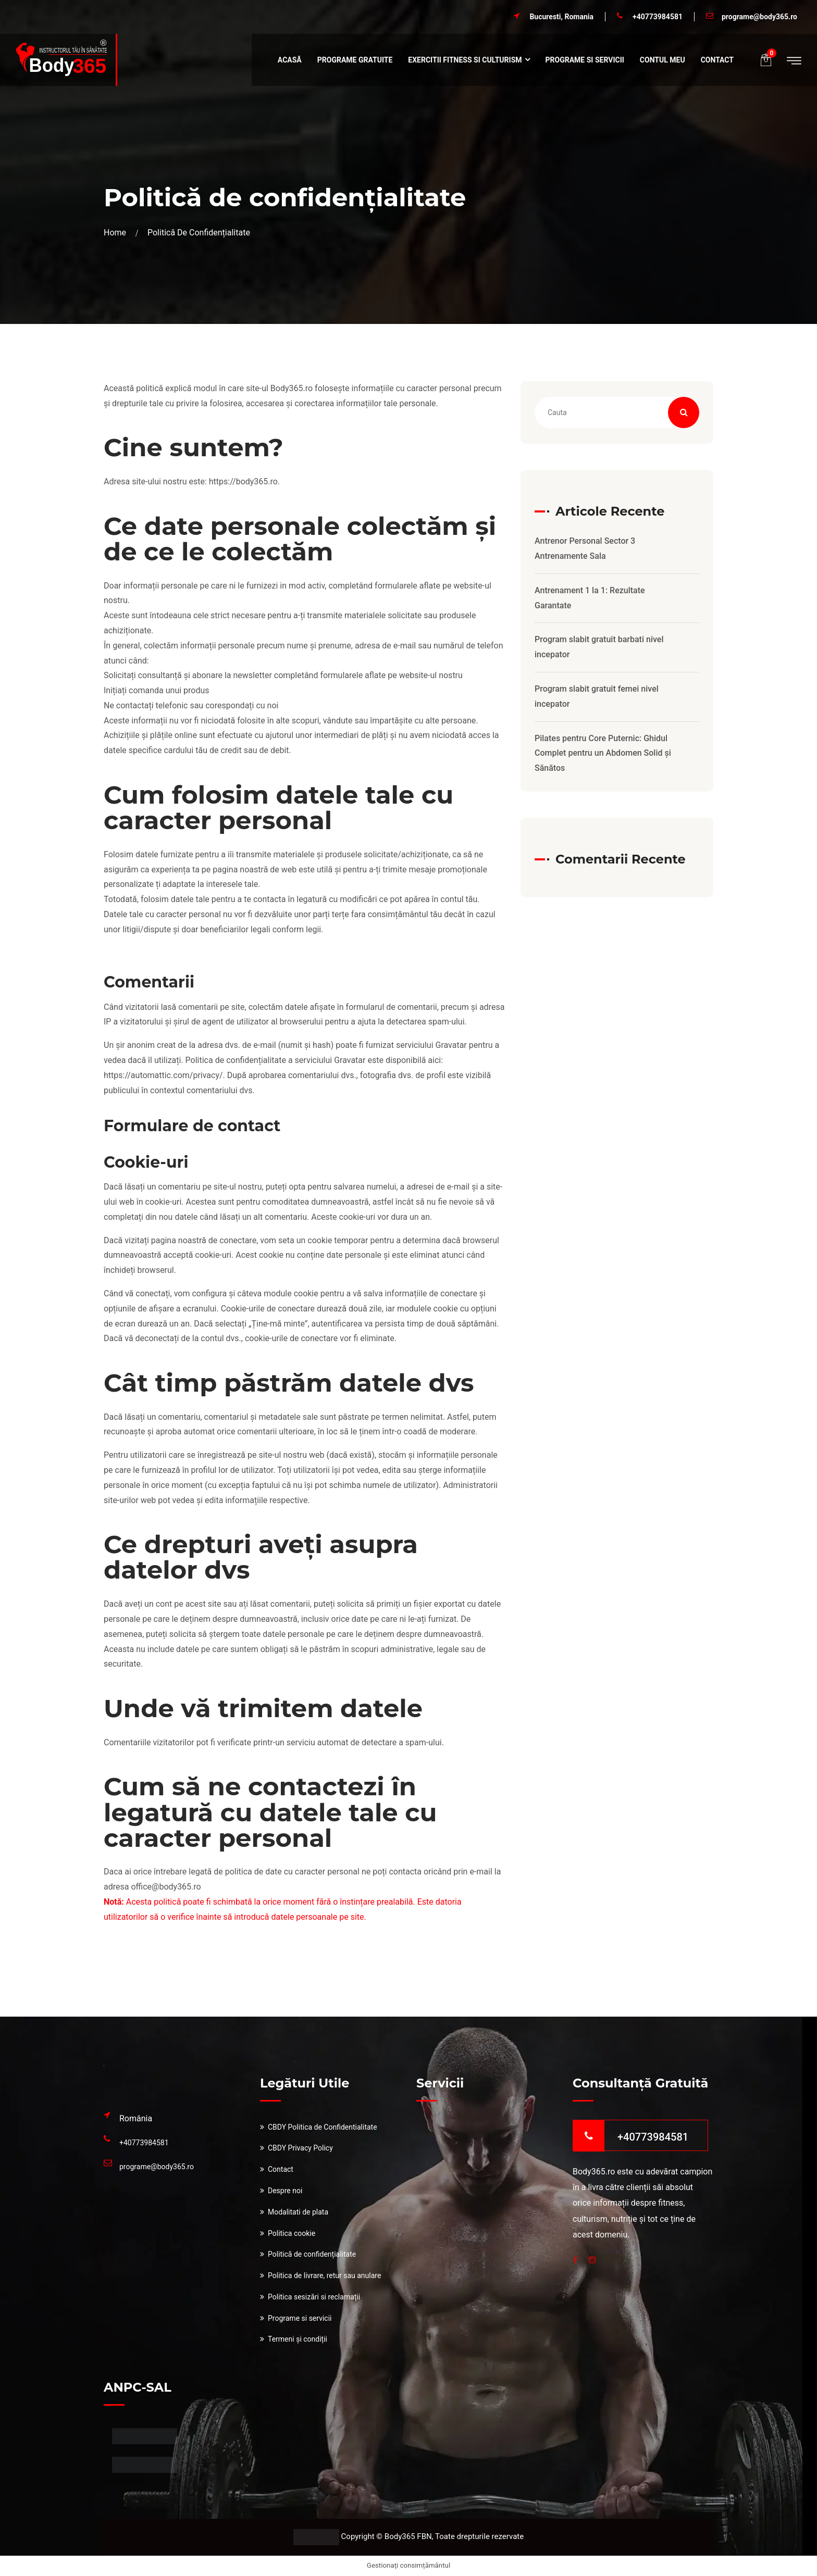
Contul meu (662, 60)
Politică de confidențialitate (312, 2254)
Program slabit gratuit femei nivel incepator (597, 696)
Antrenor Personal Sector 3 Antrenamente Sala (585, 548)
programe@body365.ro (759, 16)
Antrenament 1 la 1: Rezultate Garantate (590, 597)
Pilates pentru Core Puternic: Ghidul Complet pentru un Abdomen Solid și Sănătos (603, 753)
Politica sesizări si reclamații (314, 2297)
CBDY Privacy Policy (300, 2148)
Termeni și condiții (297, 2339)
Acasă (290, 60)
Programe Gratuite (355, 60)
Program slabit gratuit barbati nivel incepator (599, 646)
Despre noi (285, 2190)
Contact (717, 60)
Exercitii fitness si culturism (465, 60)
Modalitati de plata (298, 2212)
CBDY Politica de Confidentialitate (322, 2127)
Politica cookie (291, 2233)
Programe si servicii (585, 60)
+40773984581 (658, 16)
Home (117, 232)
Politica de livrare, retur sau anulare (324, 2275)
